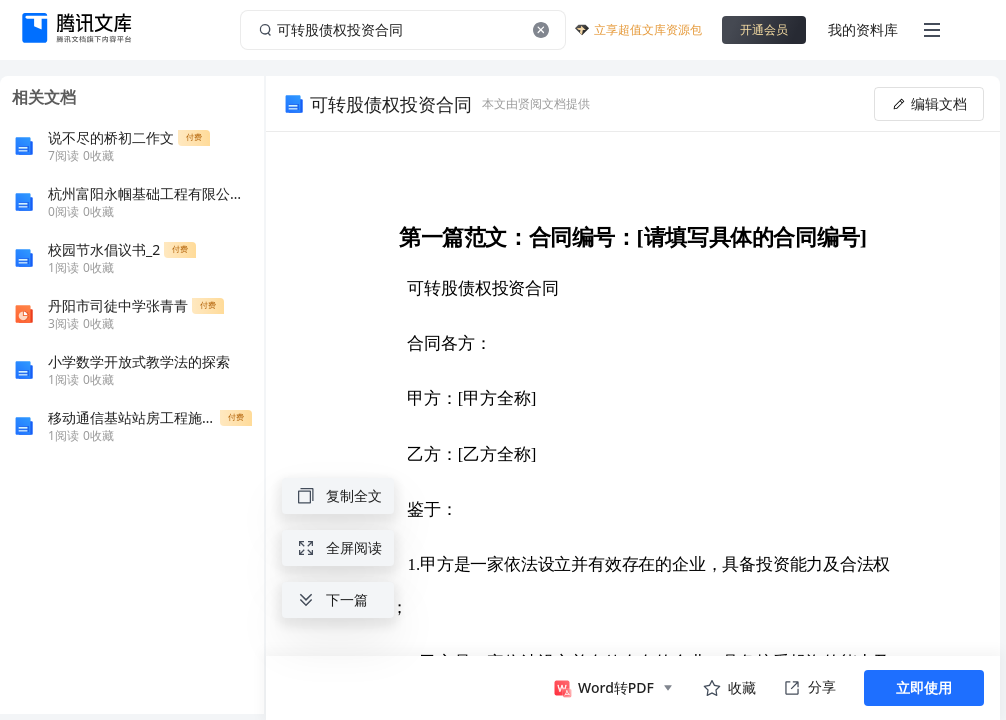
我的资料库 (863, 29)
